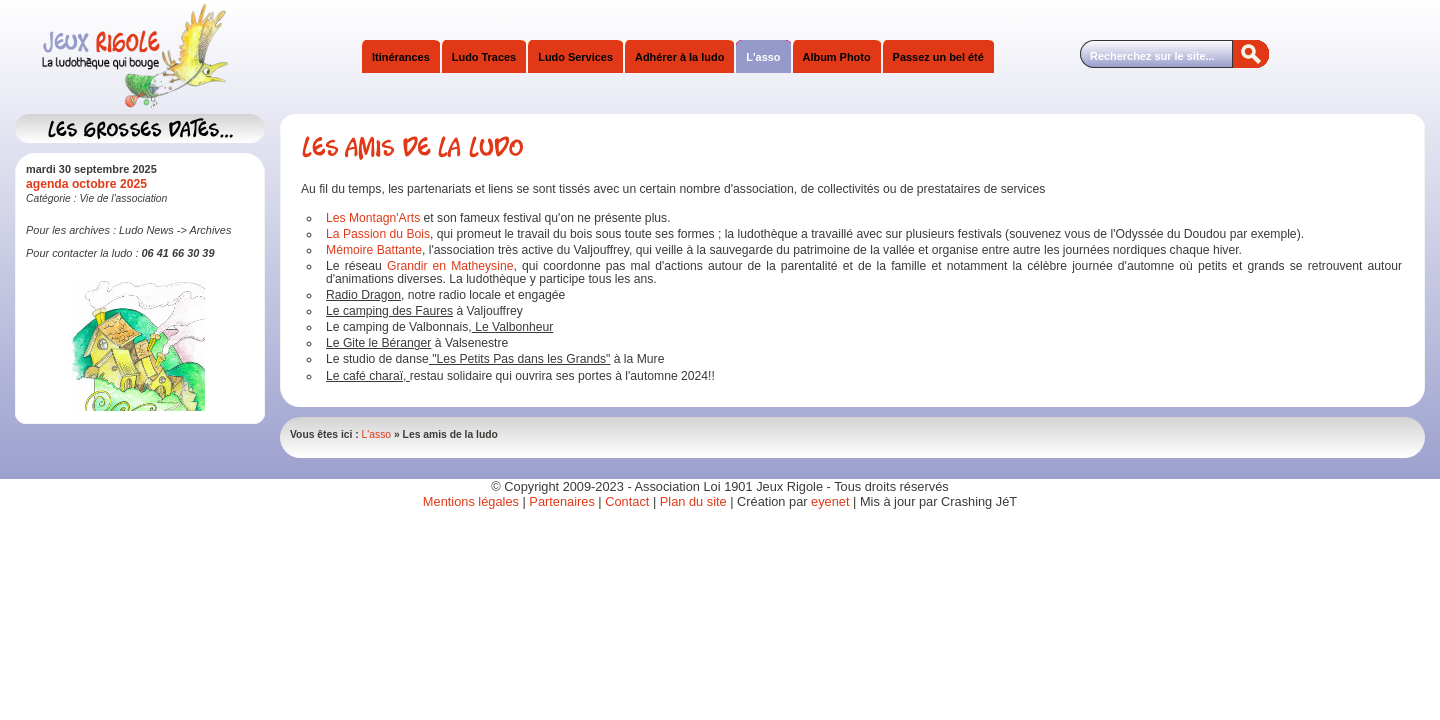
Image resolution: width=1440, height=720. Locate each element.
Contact (627, 501)
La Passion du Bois (378, 234)
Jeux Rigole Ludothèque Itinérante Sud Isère (215, 57)
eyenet (832, 501)
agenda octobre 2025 (86, 184)
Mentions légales (471, 501)
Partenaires (561, 501)
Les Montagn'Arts (373, 218)
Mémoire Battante (374, 250)
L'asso (377, 434)
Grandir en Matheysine (450, 266)
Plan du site (693, 501)
